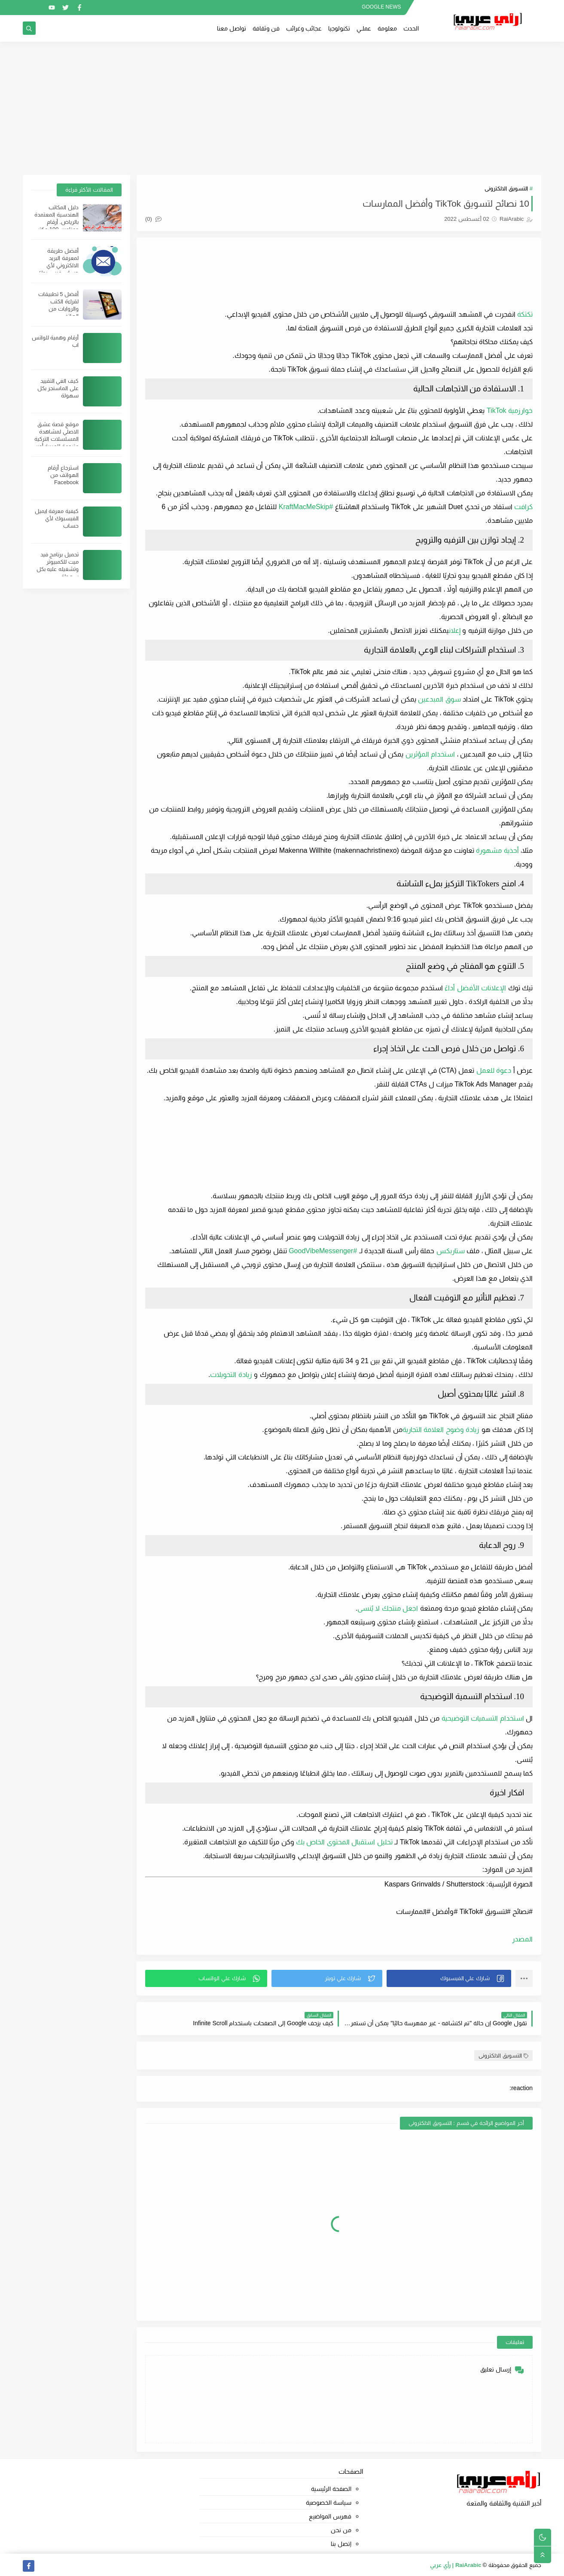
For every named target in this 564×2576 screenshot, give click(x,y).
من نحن (341, 2530)
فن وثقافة (266, 28)
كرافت (523, 506)
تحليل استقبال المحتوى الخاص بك (344, 1842)
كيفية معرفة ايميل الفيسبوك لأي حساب (57, 518)
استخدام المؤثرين (430, 754)
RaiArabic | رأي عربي (455, 2565)
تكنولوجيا (339, 28)
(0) (153, 219)
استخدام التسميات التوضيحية (483, 1718)
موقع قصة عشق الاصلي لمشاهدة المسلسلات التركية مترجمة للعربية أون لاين (56, 439)
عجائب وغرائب (304, 28)
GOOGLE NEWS (381, 7)
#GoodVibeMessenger (323, 1250)
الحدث (411, 28)
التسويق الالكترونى (506, 188)
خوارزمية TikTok (510, 410)
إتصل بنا (341, 2543)
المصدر (522, 1939)
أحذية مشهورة (497, 850)
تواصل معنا (231, 28)
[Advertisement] (282, 108)
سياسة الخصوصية (328, 2502)
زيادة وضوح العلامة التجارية (440, 1429)
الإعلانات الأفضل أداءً (475, 988)
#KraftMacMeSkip (306, 506)
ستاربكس (450, 1250)
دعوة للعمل (493, 1070)
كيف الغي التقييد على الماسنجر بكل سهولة (58, 388)
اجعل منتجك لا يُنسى (387, 1608)
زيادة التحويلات (231, 1374)
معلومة (387, 28)
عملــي (364, 28)
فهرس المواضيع (330, 2516)
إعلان (454, 630)
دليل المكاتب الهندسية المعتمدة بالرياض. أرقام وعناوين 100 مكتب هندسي (56, 222)
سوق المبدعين (439, 699)
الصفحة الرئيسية (331, 2488)
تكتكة (525, 314)
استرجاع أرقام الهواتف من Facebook (63, 474)
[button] (449, 1978)
